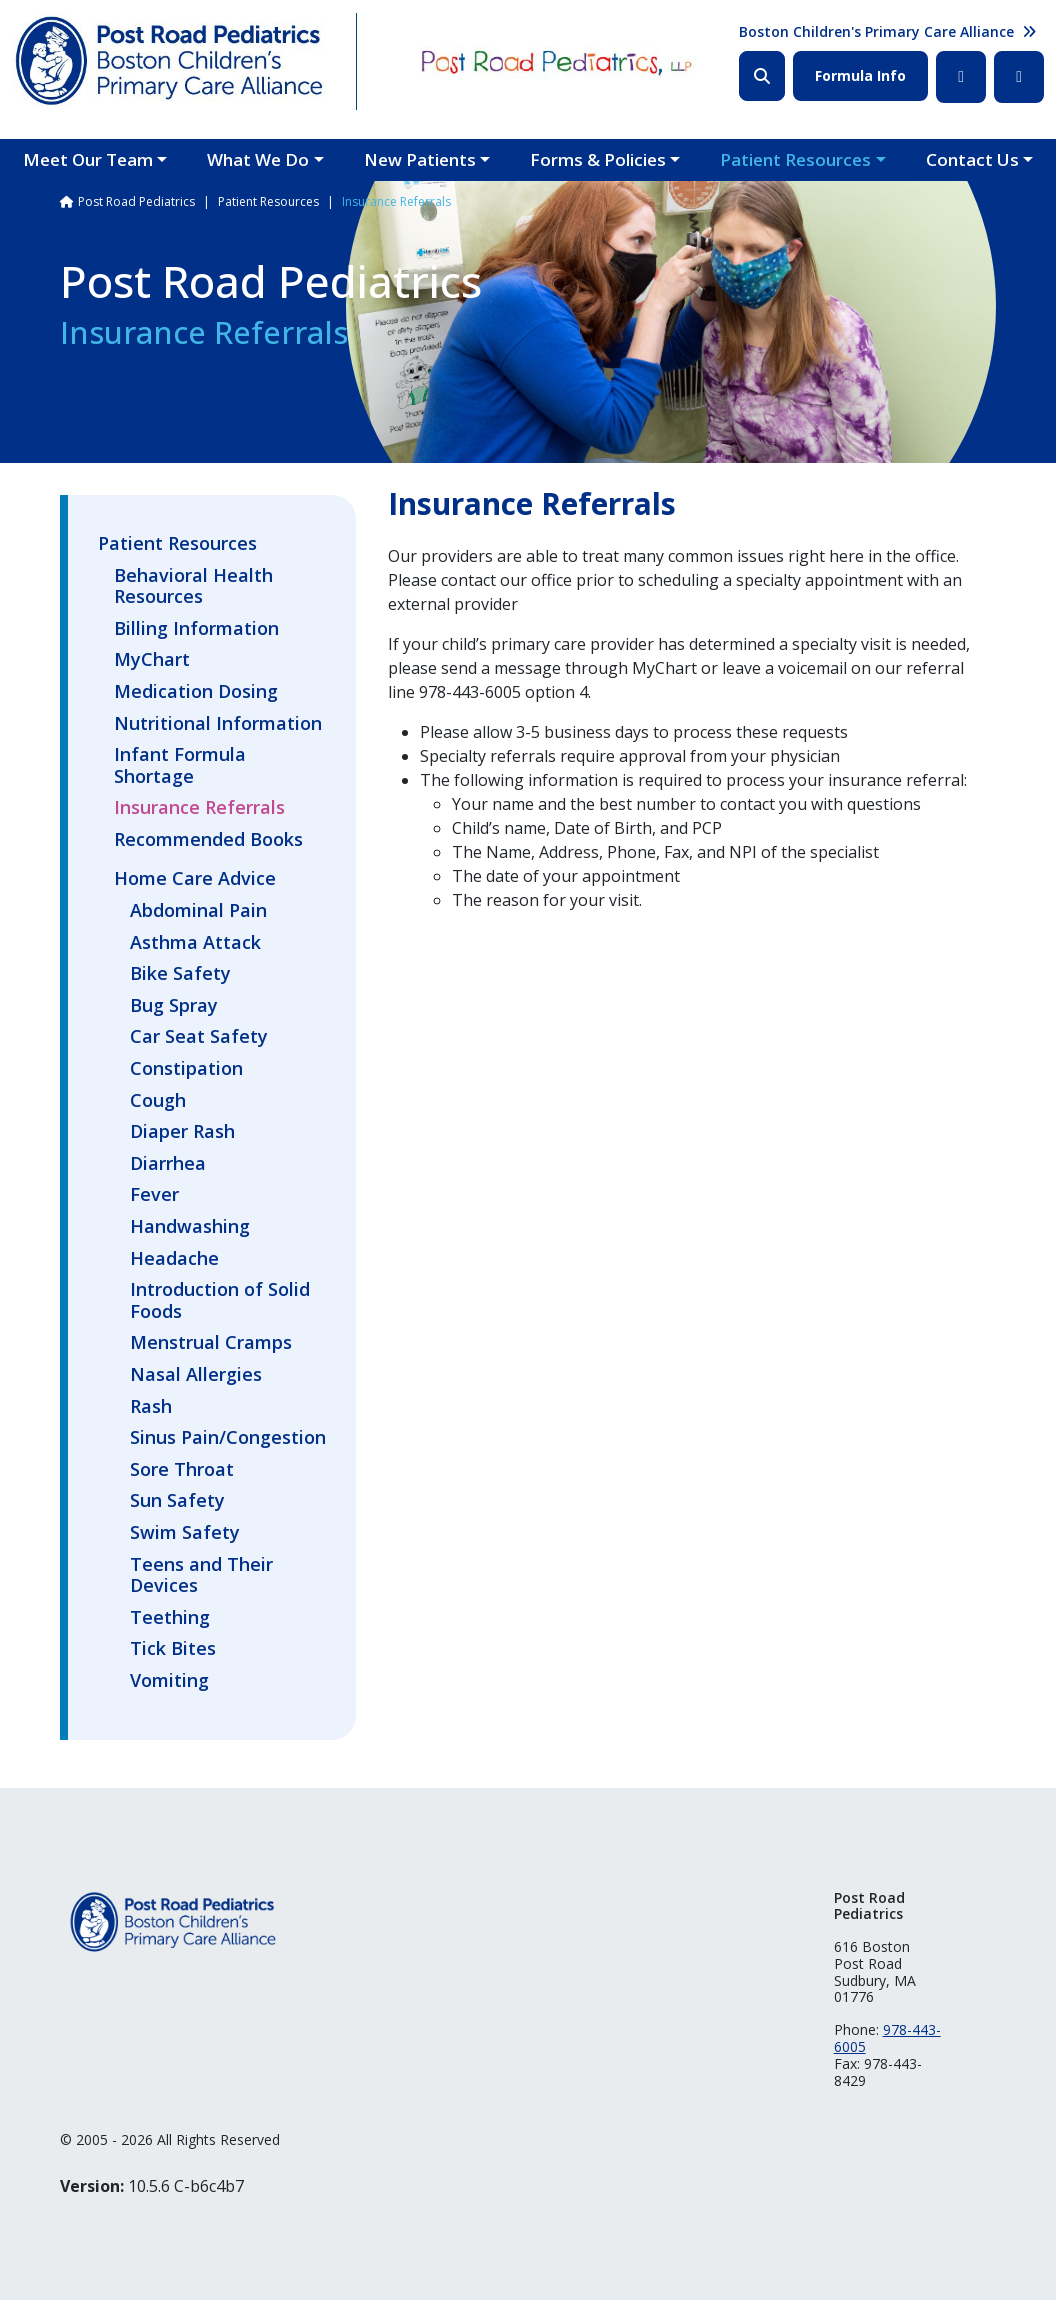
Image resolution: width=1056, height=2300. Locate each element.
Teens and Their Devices (201, 1576)
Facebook (961, 77)
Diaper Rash (182, 1132)
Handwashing (190, 1227)
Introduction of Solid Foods (220, 1301)
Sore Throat (182, 1470)
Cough (158, 1101)
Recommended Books (208, 840)
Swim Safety (185, 1533)
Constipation (186, 1069)
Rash (151, 1407)
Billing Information (196, 629)
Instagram (1019, 77)
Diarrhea (168, 1164)
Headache (174, 1259)
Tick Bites (173, 1649)
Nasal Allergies (196, 1375)
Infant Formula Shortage (180, 766)
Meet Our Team (88, 159)
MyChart (152, 660)
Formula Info (860, 75)
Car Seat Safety (199, 1037)
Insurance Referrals (199, 808)
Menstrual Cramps (211, 1343)
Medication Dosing (196, 692)
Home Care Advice (195, 878)
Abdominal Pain (198, 911)
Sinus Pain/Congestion (228, 1438)
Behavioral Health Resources (193, 587)
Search (762, 76)
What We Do (258, 159)
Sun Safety (177, 1501)
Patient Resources (795, 159)
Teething (170, 1618)
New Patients (420, 159)
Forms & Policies (598, 159)
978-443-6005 (887, 2038)
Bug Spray (174, 1006)
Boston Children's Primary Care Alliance (876, 31)
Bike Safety (180, 974)
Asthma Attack (195, 943)
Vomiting (169, 1681)
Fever (154, 1195)
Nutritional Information (218, 724)
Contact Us (972, 159)
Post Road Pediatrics (136, 201)
